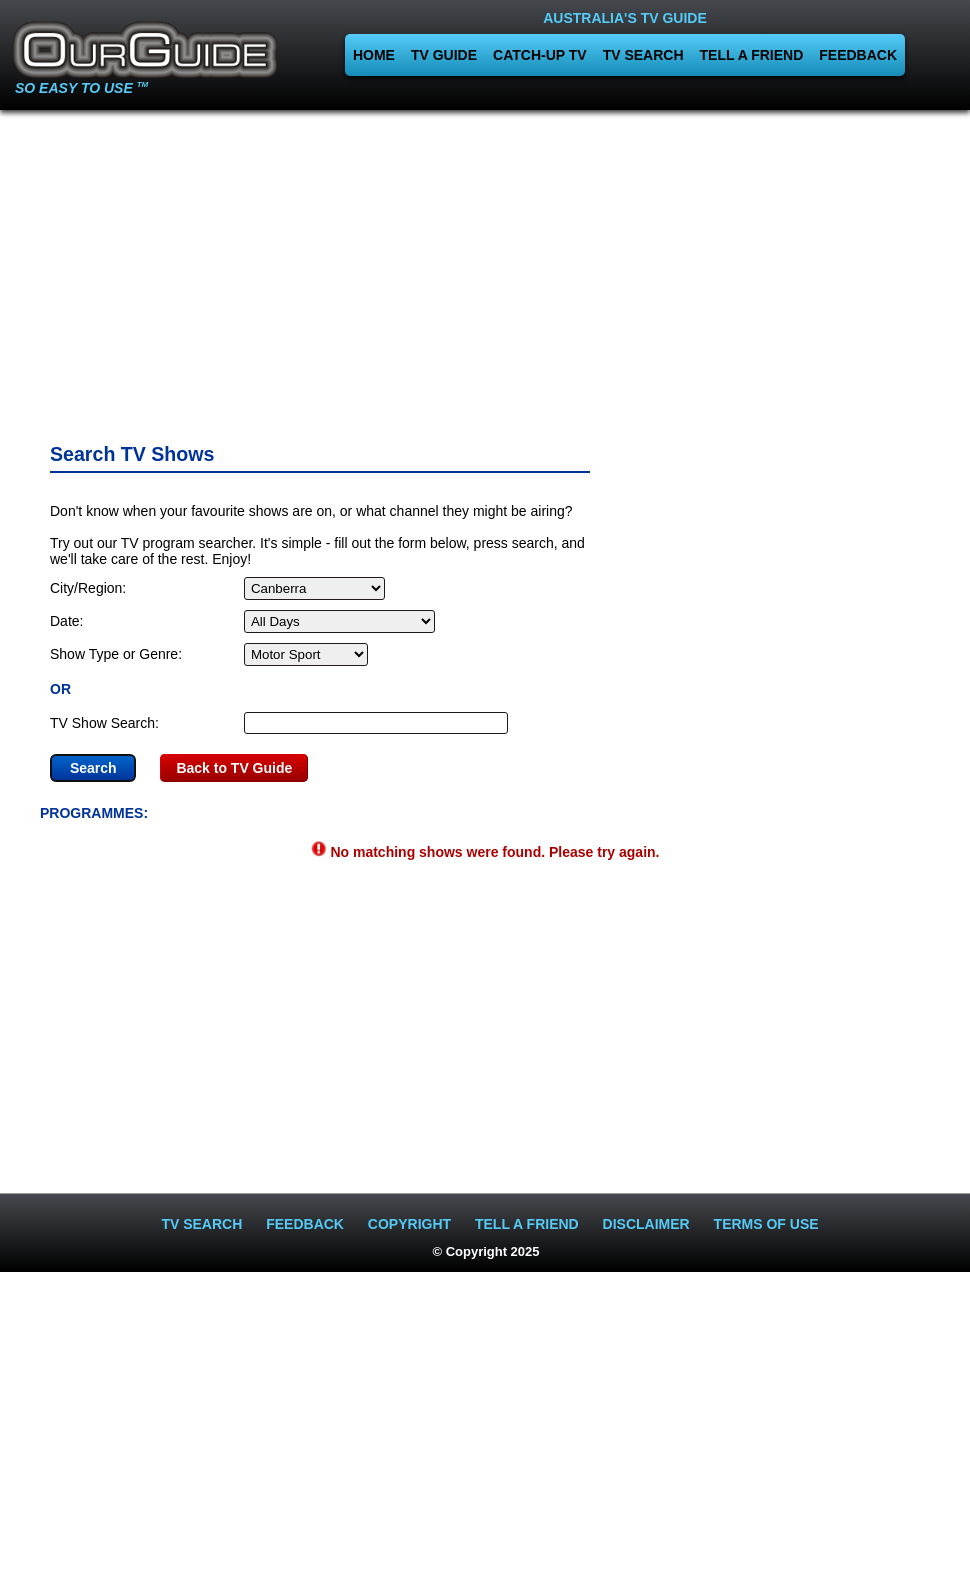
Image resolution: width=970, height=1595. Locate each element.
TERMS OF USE (766, 1224)
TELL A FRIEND (752, 55)
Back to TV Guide (234, 768)
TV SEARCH (643, 55)
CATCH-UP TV (540, 55)
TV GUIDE (444, 55)
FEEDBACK (858, 55)
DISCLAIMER (646, 1224)
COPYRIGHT (409, 1224)
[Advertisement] (485, 270)
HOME (374, 55)
